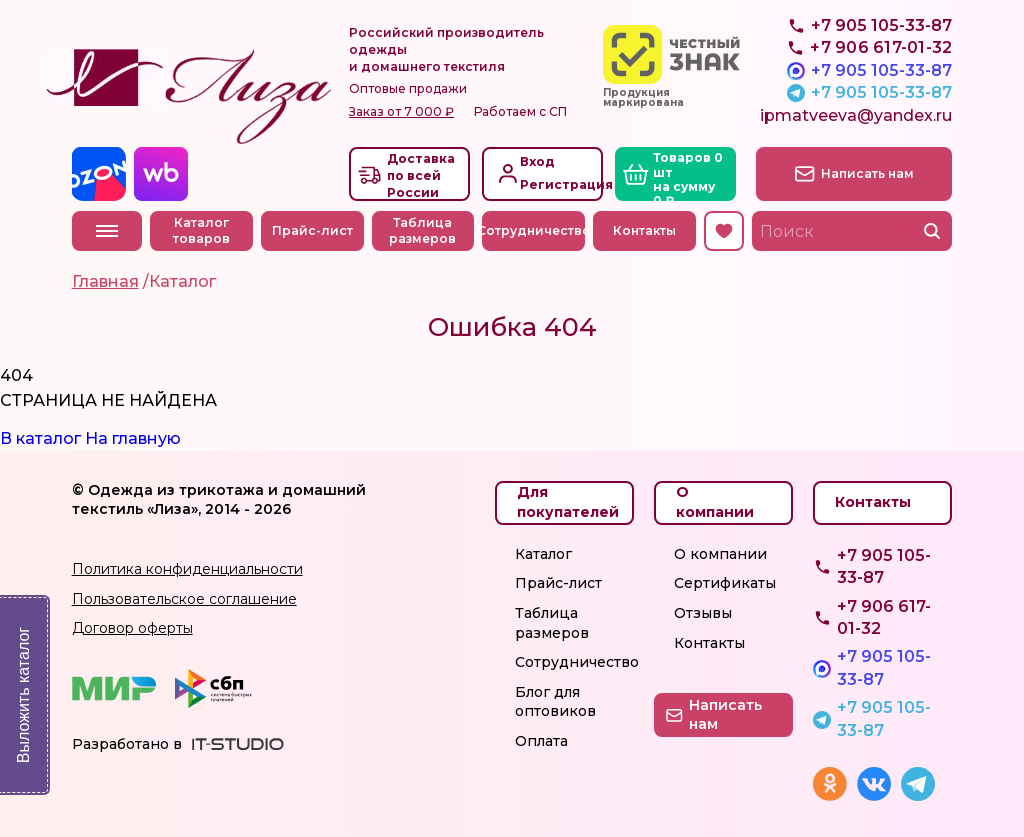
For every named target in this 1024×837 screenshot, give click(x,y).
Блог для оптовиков (555, 702)
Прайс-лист (312, 230)
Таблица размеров (422, 231)
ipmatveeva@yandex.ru (856, 115)
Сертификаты (725, 583)
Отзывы (703, 613)
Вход (537, 161)
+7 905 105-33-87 (881, 70)
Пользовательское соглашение (184, 599)
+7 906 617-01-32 (884, 617)
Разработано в (127, 744)
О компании (720, 554)
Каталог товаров (201, 231)
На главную (133, 438)
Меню (107, 231)
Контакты (644, 230)
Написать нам (867, 173)
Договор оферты (132, 628)
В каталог (40, 438)
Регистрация (559, 184)
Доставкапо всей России (421, 175)
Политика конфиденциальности (187, 569)
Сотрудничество (533, 230)
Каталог (543, 554)
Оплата (541, 741)
